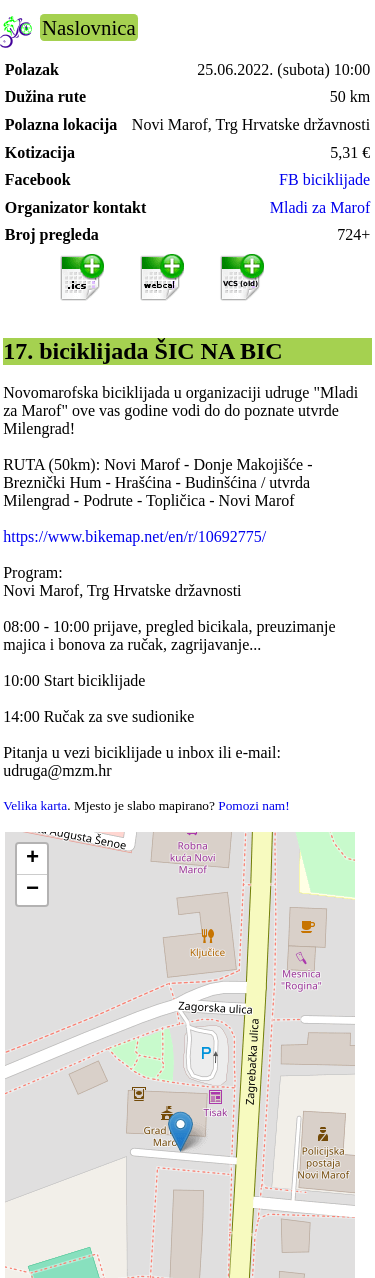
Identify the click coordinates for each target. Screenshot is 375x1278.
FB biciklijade (324, 179)
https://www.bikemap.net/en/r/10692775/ (134, 536)
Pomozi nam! (253, 805)
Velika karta (35, 805)
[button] (180, 1131)
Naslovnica (89, 27)
